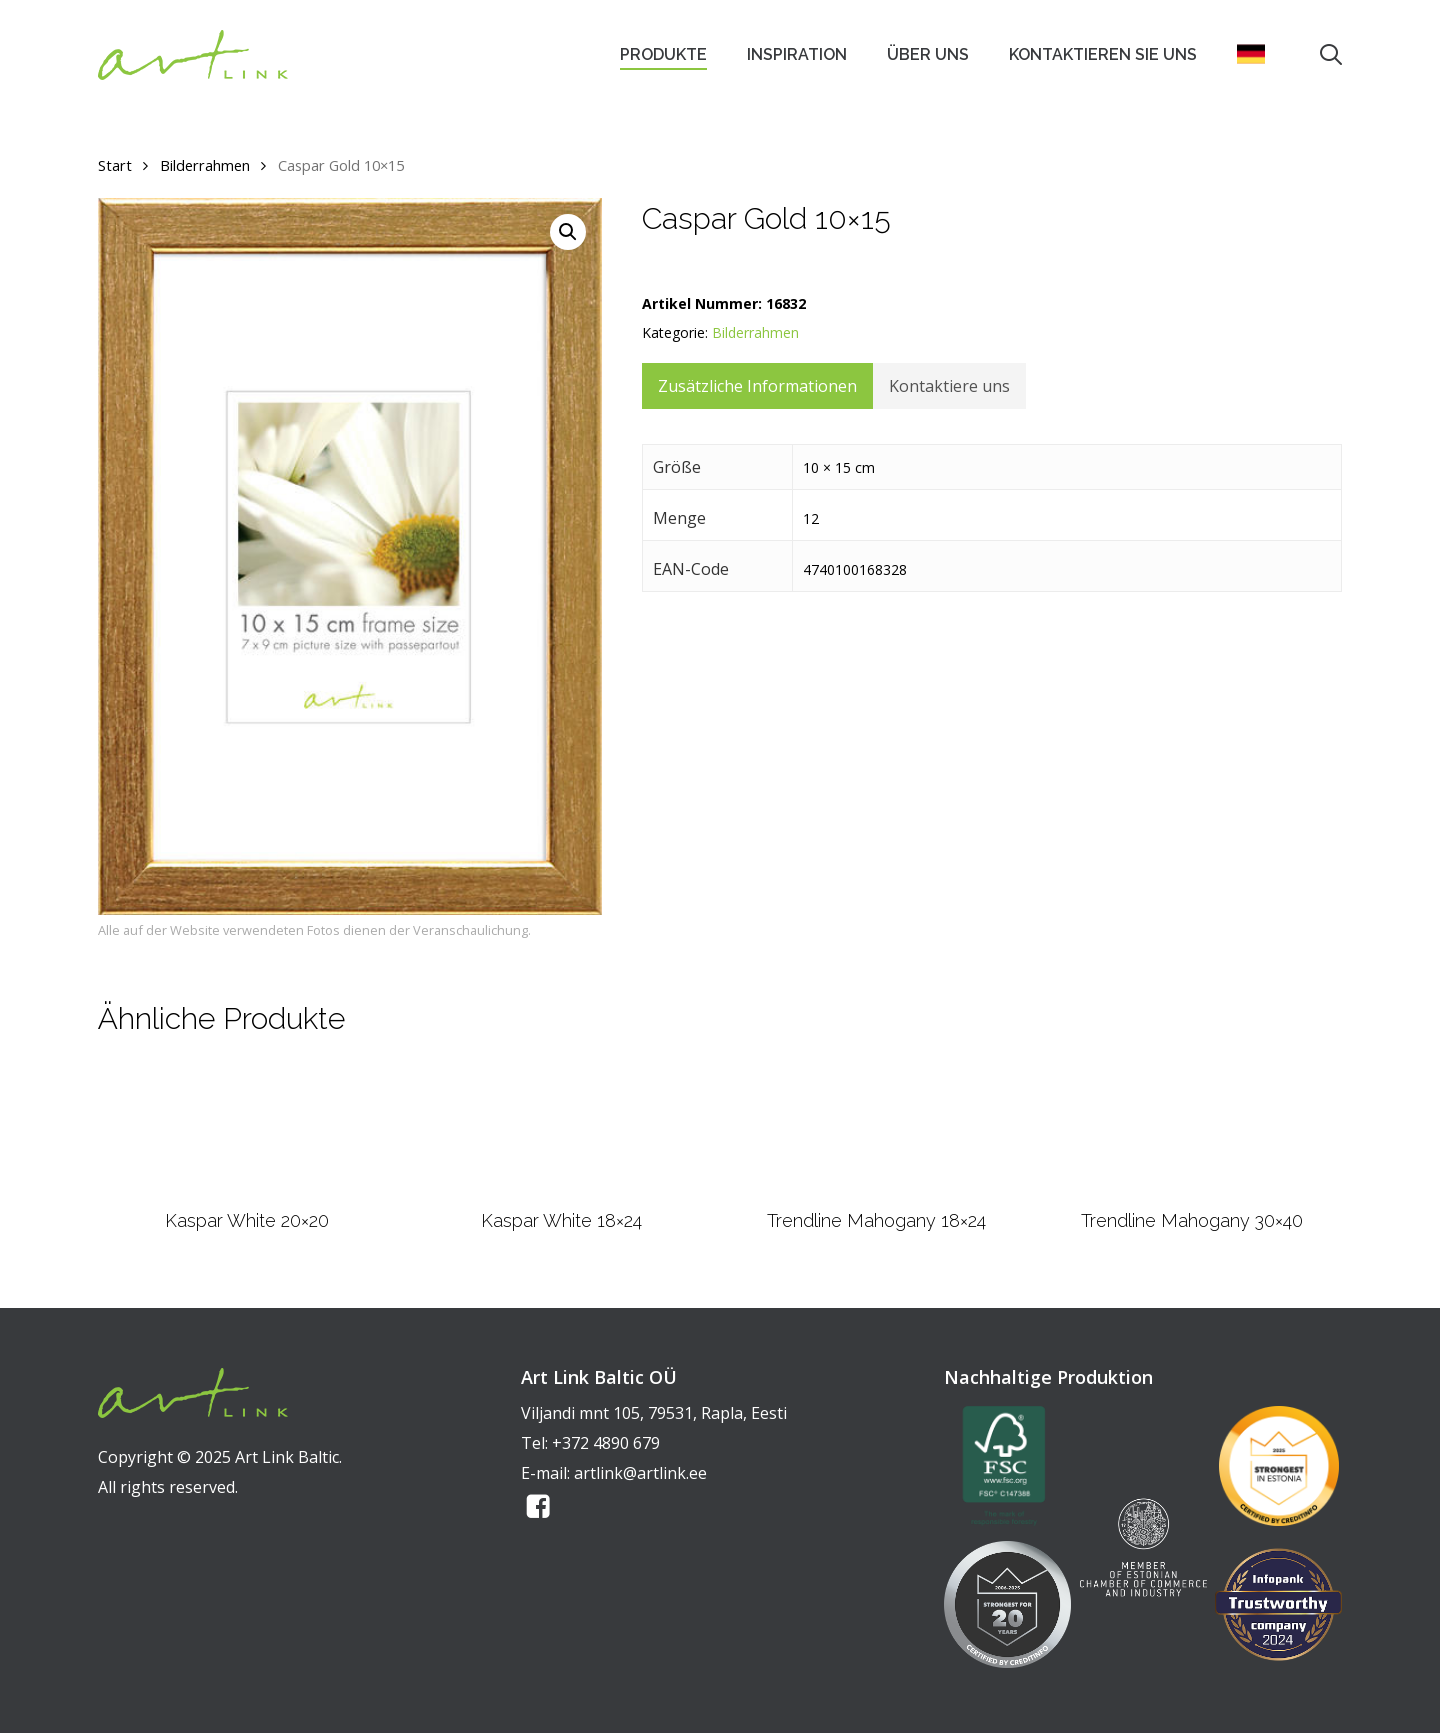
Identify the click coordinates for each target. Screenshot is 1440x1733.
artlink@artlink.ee (640, 1473)
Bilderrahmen (205, 165)
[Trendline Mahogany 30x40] (1192, 1129)
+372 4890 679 (606, 1443)
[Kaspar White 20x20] (246, 1129)
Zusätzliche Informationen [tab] (757, 386)
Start (115, 165)
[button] (568, 232)
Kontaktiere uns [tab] (949, 386)
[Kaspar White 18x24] (561, 1129)
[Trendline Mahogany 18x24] (877, 1129)
